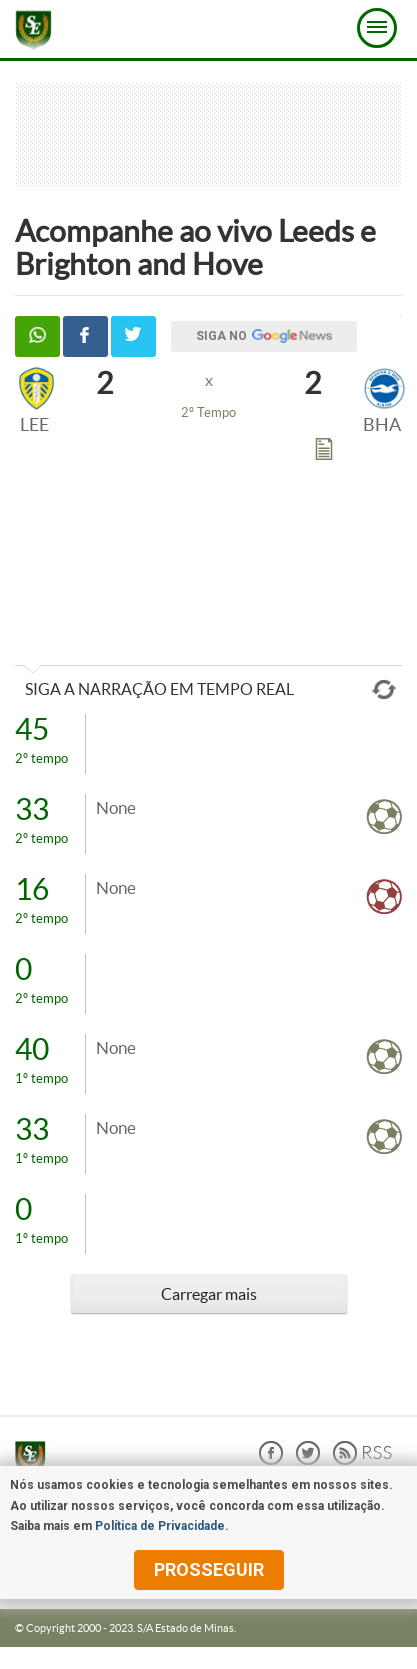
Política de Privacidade (160, 1526)
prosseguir (209, 1569)
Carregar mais (209, 1294)
